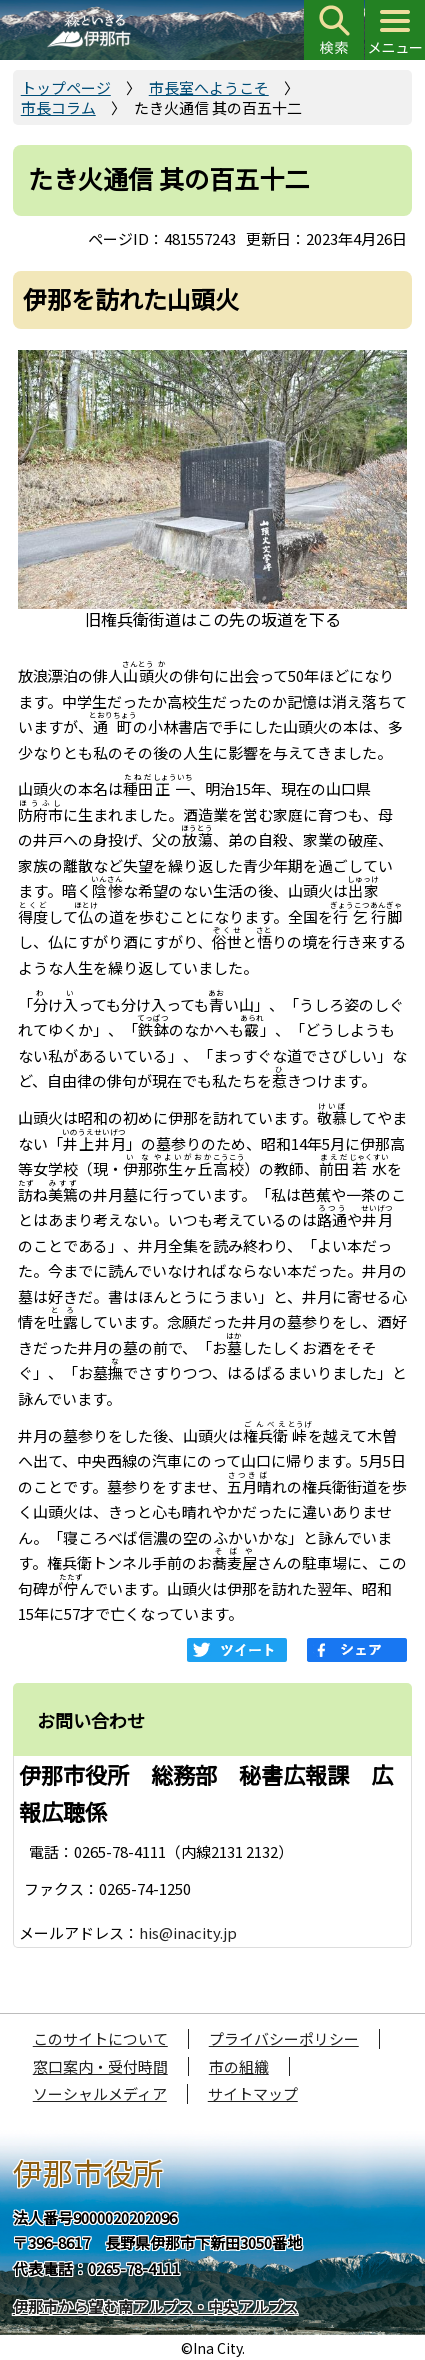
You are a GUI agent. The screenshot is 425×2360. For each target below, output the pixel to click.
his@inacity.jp (188, 1932)
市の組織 (239, 2066)
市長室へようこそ (209, 87)
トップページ (66, 87)
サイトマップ (253, 2093)
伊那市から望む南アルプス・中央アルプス (155, 2306)
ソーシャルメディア (100, 2093)
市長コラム (58, 107)
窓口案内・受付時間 (100, 2066)
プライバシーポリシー (284, 2038)
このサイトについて (100, 2038)
